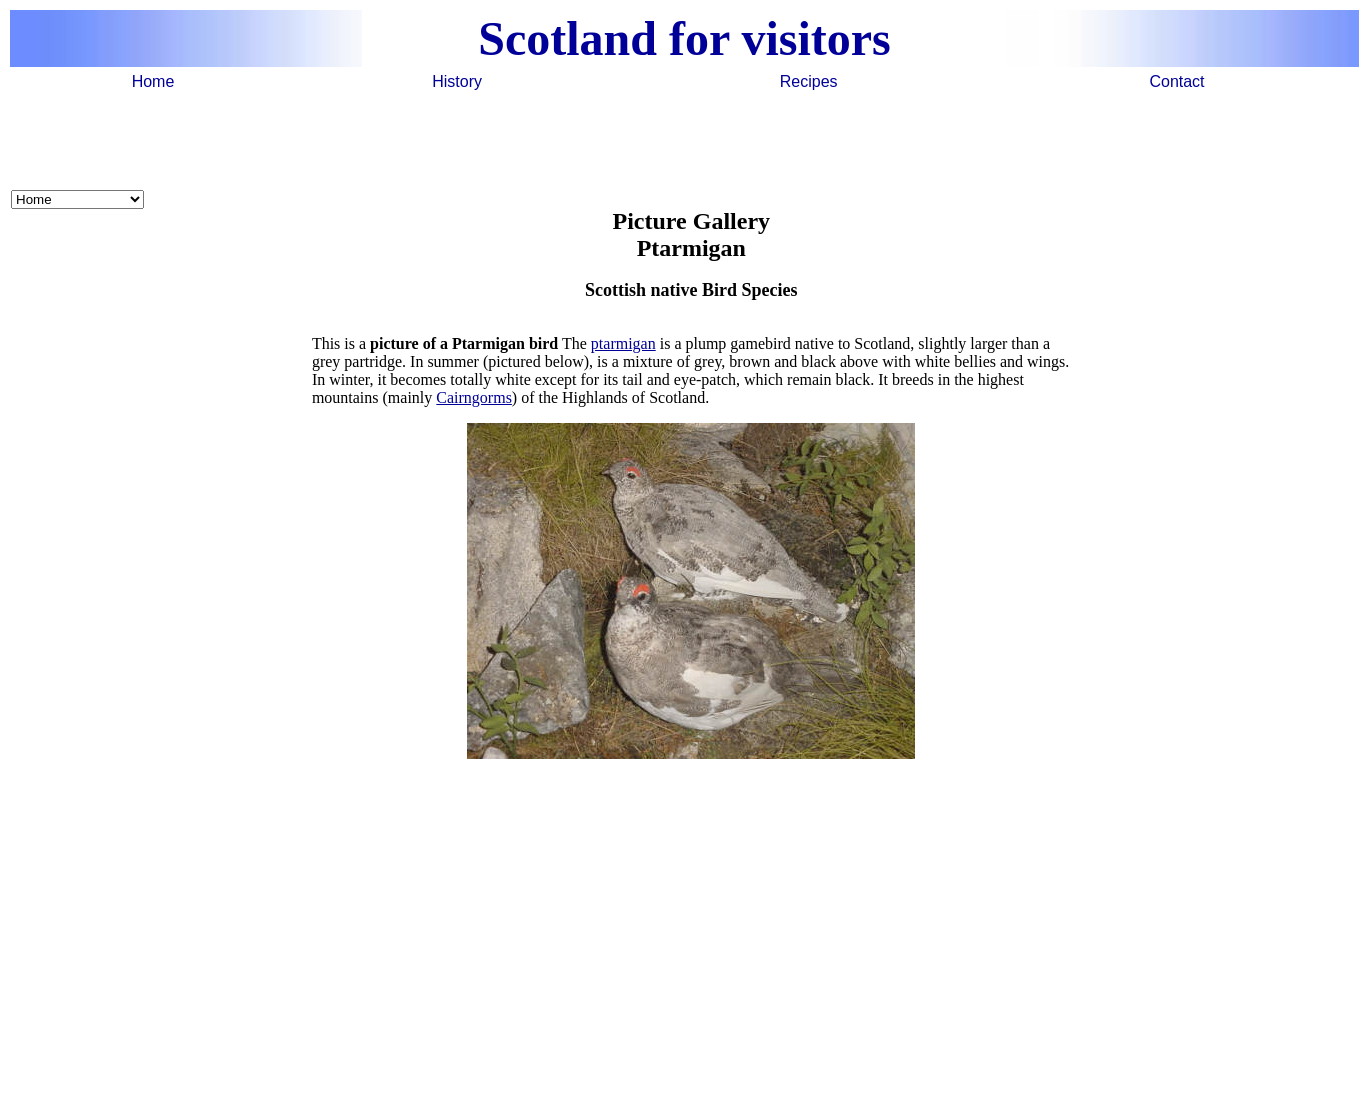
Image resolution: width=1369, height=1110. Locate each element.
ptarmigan (623, 343)
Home (153, 81)
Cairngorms (474, 397)
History (457, 81)
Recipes (809, 81)
